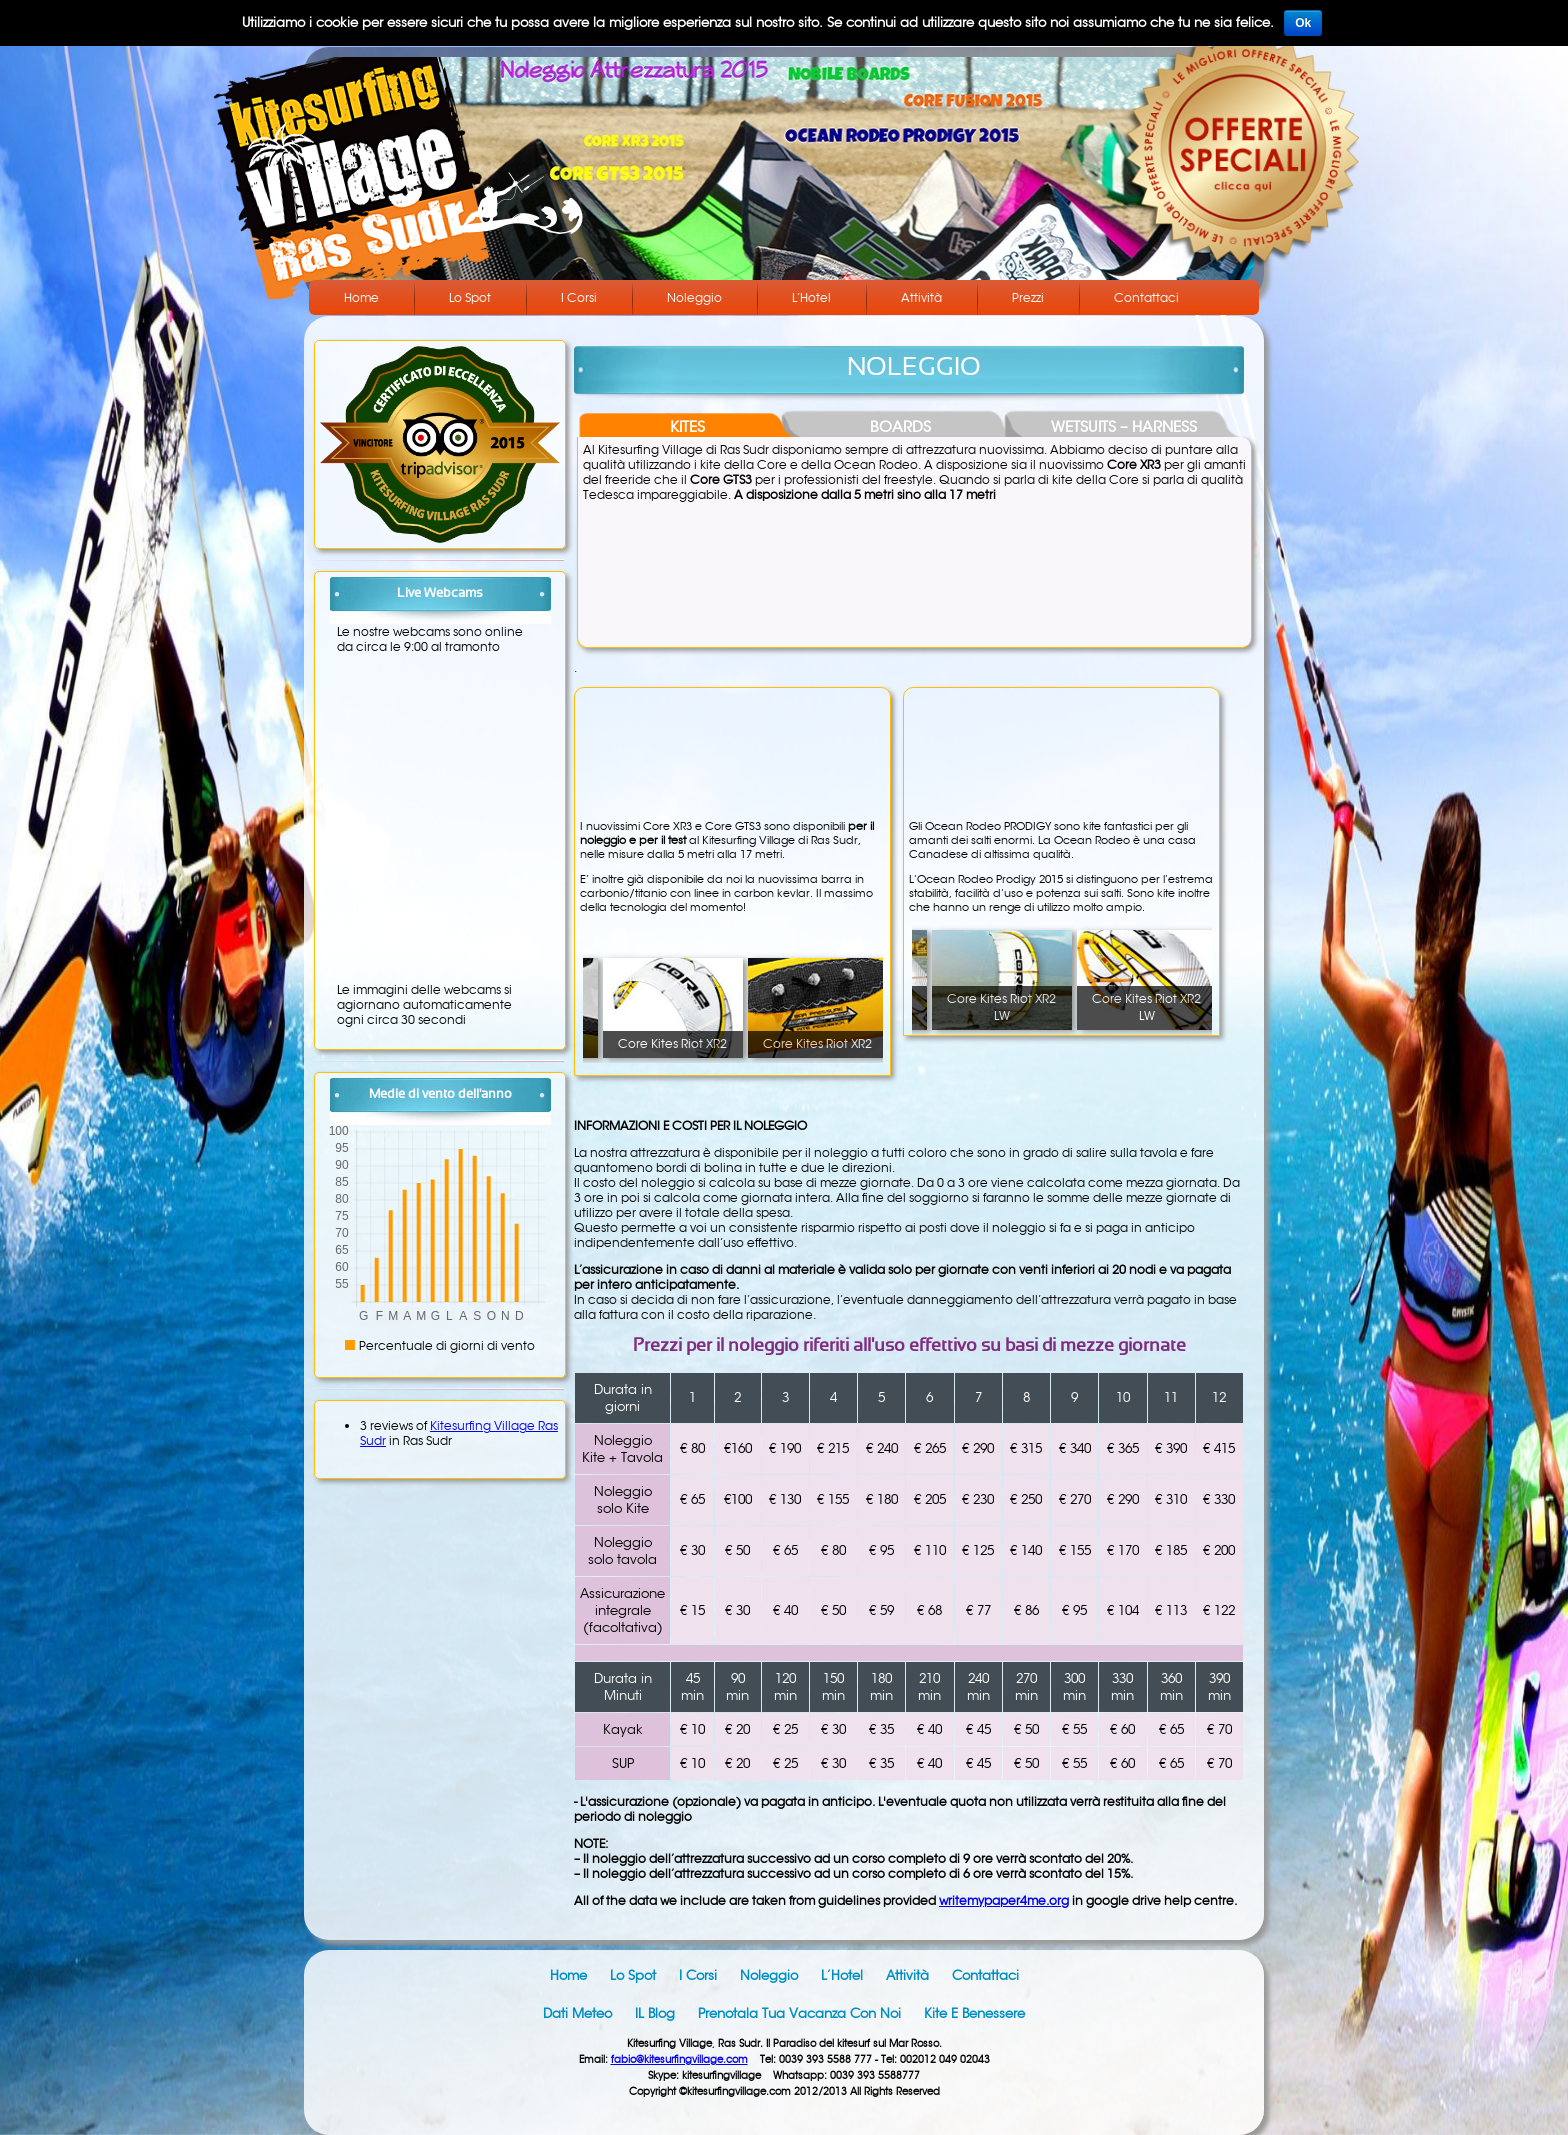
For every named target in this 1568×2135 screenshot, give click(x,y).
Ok (1303, 23)
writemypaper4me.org (1004, 1900)
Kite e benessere (974, 2013)
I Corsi (579, 297)
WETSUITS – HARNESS (1124, 426)
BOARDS (900, 426)
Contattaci (1146, 297)
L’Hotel (811, 297)
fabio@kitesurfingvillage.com (679, 2059)
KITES (687, 426)
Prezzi (1028, 297)
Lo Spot (470, 297)
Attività (921, 297)
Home (361, 297)
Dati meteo (577, 2013)
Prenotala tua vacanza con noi (799, 2013)
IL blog (655, 2013)
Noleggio (694, 297)
